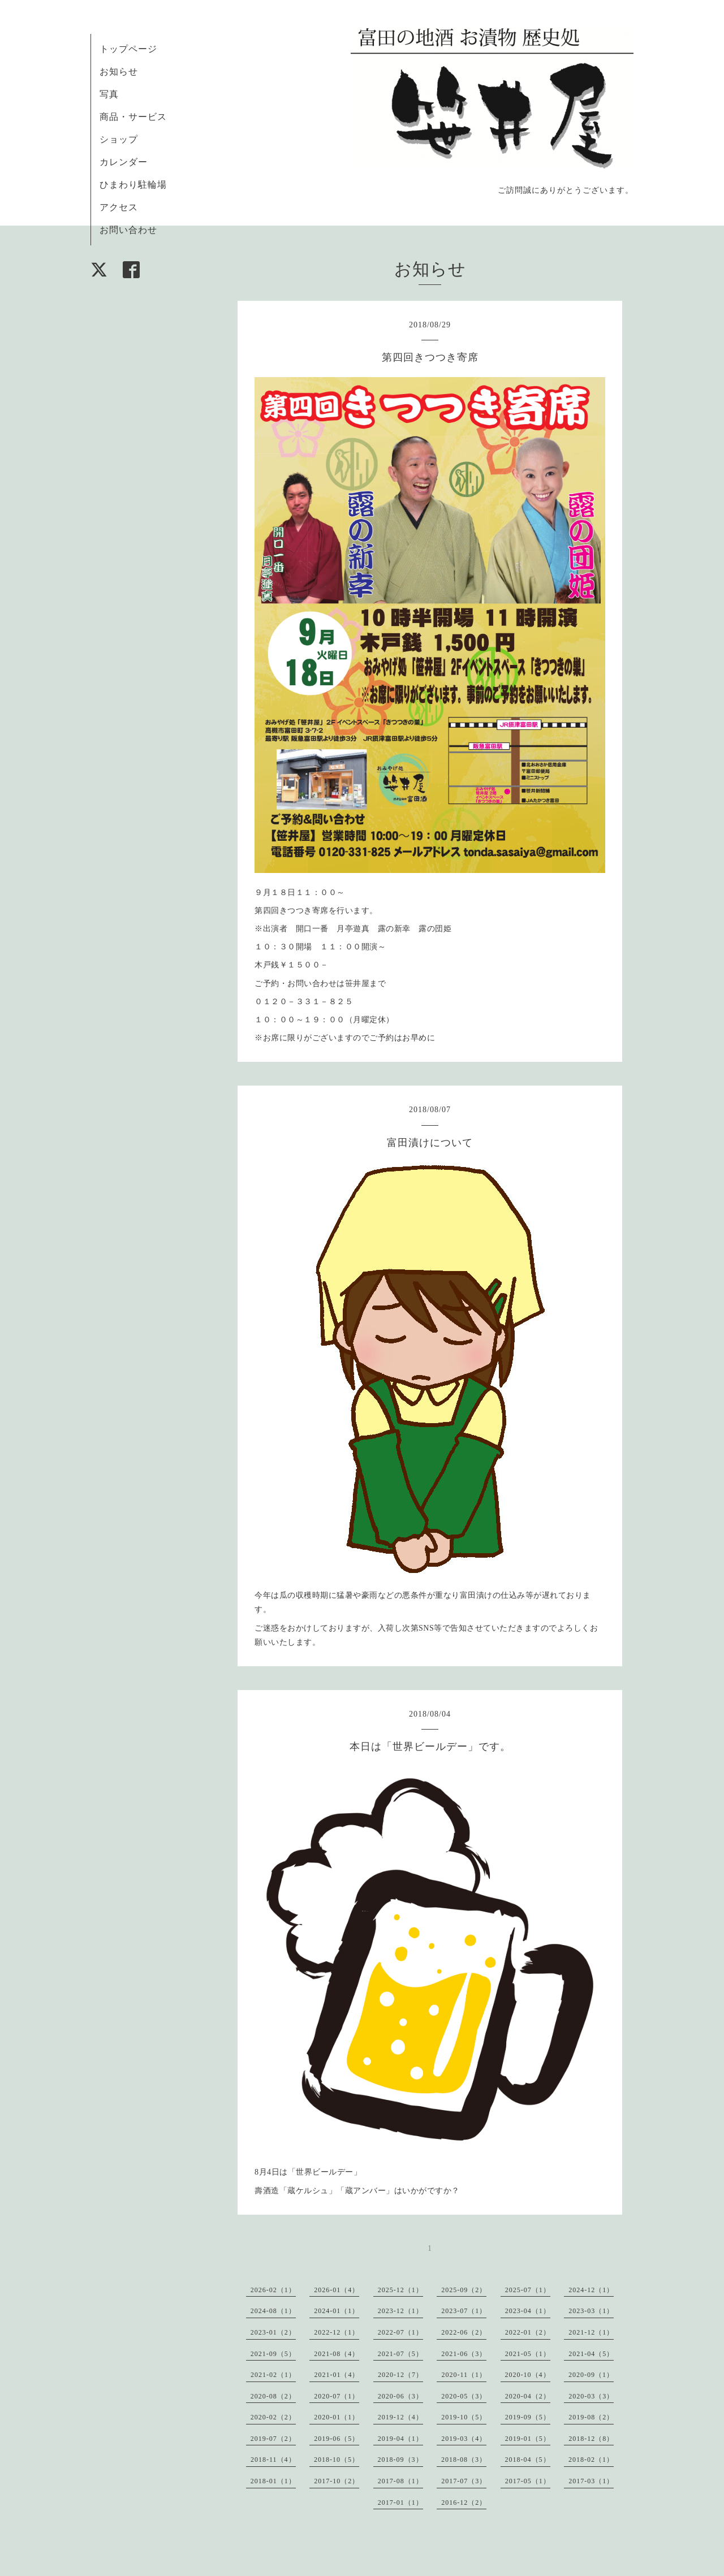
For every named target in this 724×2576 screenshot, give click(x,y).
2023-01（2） (273, 2332)
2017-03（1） (591, 2481)
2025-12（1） (400, 2290)
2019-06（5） (336, 2439)
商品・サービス (133, 117)
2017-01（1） (400, 2502)
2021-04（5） (591, 2354)
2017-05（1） (527, 2481)
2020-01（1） (336, 2417)
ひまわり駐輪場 (133, 184)
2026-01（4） (336, 2290)
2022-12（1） (336, 2332)
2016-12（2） (463, 2502)
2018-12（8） (591, 2439)
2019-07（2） (273, 2439)
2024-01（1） (336, 2311)
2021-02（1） (273, 2375)
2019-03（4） (463, 2439)
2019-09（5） (527, 2417)
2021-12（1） (591, 2332)
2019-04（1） (400, 2439)
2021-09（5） (273, 2354)
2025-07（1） (527, 2290)
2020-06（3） (400, 2396)
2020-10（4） (527, 2375)
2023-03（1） (591, 2311)
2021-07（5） (400, 2354)
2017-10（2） (336, 2481)
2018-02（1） (591, 2459)
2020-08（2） (273, 2396)
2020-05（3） (463, 2396)
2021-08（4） (336, 2354)
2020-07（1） (336, 2396)
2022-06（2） (463, 2332)
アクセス (119, 207)
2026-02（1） (273, 2290)
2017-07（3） (463, 2481)
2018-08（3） (463, 2459)
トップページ (128, 49)
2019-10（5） (463, 2417)
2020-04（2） (527, 2396)
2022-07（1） (400, 2332)
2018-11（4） (273, 2459)
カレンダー (124, 162)
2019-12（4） (400, 2417)
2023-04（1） (527, 2311)
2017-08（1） (400, 2481)
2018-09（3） (400, 2459)
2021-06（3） (463, 2354)
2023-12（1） (400, 2311)
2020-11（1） (463, 2375)
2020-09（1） (591, 2375)
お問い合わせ (128, 230)
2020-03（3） (591, 2396)
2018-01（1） (273, 2481)
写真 (109, 94)
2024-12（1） (591, 2290)
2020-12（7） (400, 2375)
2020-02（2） (273, 2417)
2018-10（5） (336, 2459)
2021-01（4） (336, 2375)
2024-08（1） (273, 2311)
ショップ (119, 139)
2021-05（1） (527, 2354)
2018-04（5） (527, 2459)
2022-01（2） (527, 2332)
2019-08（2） (591, 2417)
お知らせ (119, 71)
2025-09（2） (463, 2290)
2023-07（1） (463, 2311)
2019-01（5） (527, 2439)
